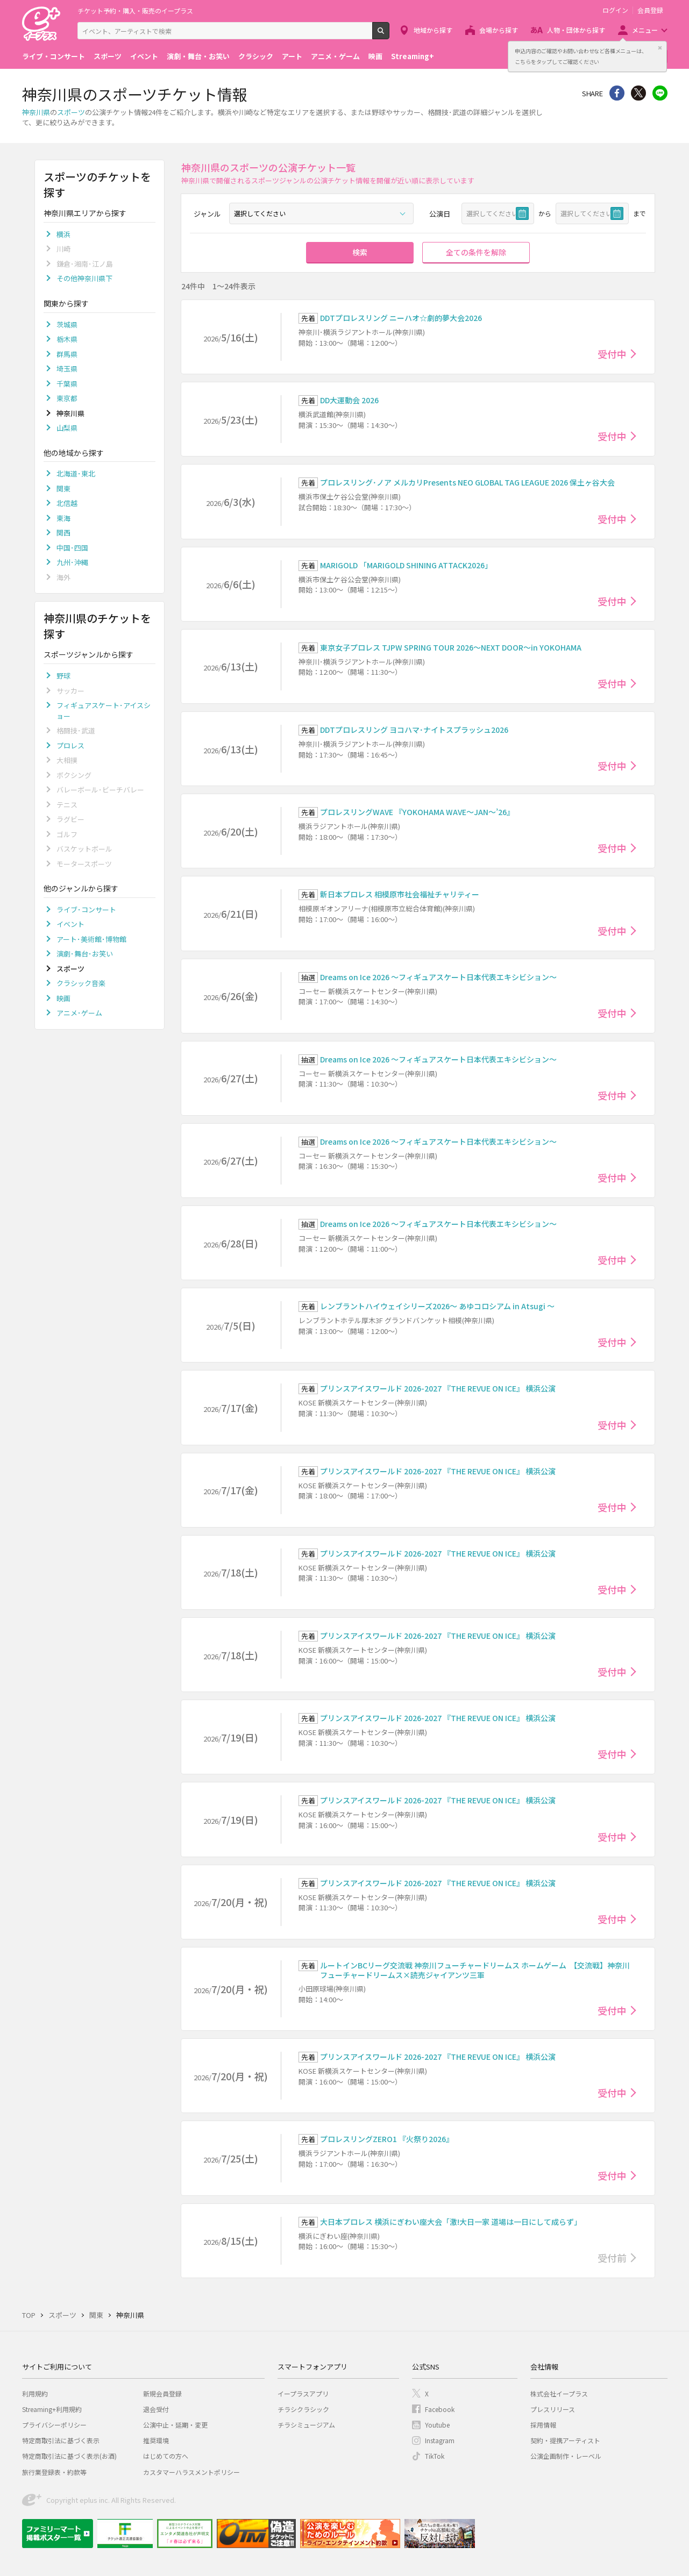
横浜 (63, 234)
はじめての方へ (165, 2455)
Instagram (439, 2440)
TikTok (434, 2455)
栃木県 (66, 339)
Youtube (437, 2424)
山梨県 (66, 428)
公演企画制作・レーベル (565, 2455)
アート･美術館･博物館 (91, 939)
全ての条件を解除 (476, 252)
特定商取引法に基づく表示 (61, 2440)
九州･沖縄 (72, 562)
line (659, 93)
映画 (375, 56)
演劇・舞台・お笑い (198, 56)
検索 (359, 252)
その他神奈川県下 (84, 278)
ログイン (615, 10)
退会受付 (156, 2409)
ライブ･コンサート (86, 909)
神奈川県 (36, 112)
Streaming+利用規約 (52, 2409)
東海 (63, 518)
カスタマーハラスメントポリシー (191, 2472)
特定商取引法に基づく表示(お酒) (69, 2455)
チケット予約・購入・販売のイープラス (135, 10)
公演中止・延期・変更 (175, 2424)
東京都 (66, 398)
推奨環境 (156, 2440)
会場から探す (498, 29)
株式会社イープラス (559, 2393)
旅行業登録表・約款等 (54, 2472)
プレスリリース (552, 2409)
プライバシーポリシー (54, 2424)
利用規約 (35, 2393)
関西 (63, 532)
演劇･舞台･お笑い (84, 953)
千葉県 (66, 384)
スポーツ (108, 56)
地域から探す (433, 29)
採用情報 (543, 2424)
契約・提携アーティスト (565, 2440)
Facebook (439, 2409)
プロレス (70, 745)
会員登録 (650, 10)
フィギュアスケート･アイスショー (103, 710)
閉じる (660, 48)
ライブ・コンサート (53, 56)
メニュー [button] (645, 29)
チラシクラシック (303, 2409)
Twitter (638, 93)
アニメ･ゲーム (79, 1013)
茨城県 (66, 324)
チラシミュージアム (306, 2424)
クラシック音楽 (80, 983)
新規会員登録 (162, 2393)
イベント (144, 56)
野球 (63, 675)
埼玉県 (66, 368)
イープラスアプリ (303, 2393)
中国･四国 (72, 548)
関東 (63, 488)
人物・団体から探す (576, 29)
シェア (616, 93)
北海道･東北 (75, 473)
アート (292, 56)
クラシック (255, 56)
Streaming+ (412, 56)
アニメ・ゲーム (335, 56)
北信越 (66, 503)
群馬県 (66, 354)
